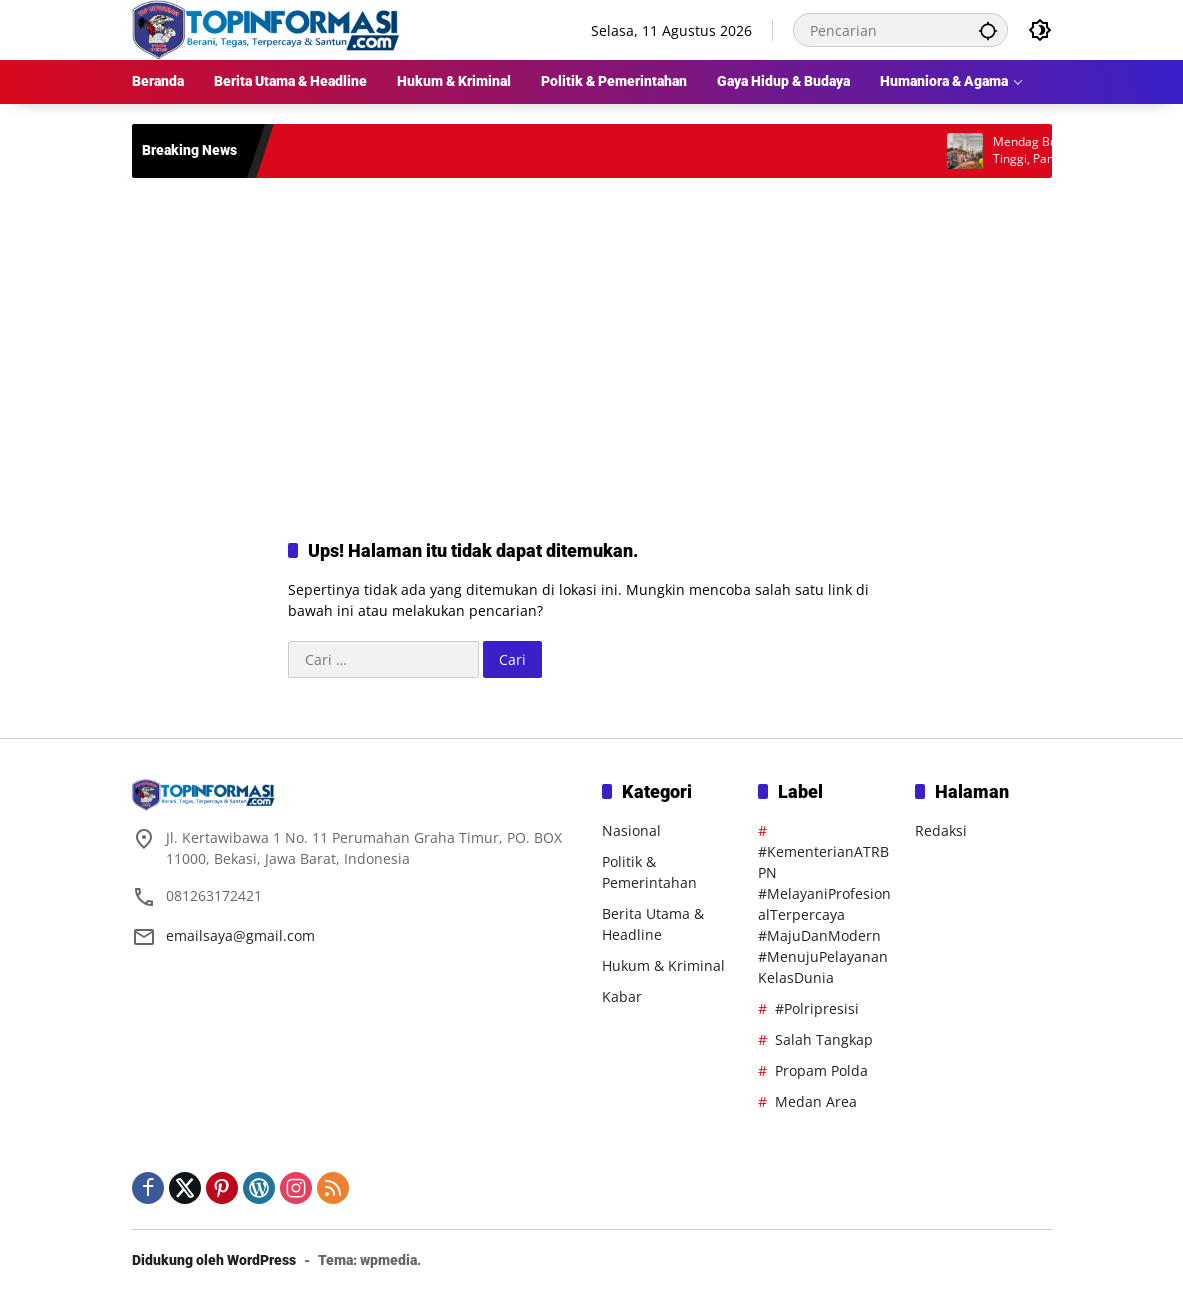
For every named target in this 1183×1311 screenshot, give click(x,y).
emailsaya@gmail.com (240, 935)
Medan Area (816, 1101)
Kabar (622, 996)
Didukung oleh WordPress (214, 1260)
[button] (988, 30)
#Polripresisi (817, 1008)
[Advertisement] (592, 338)
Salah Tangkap (824, 1039)
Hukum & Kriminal (663, 965)
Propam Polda (821, 1070)
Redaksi (941, 830)
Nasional (631, 830)
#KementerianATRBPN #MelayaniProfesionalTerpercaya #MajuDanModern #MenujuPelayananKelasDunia (824, 914)
